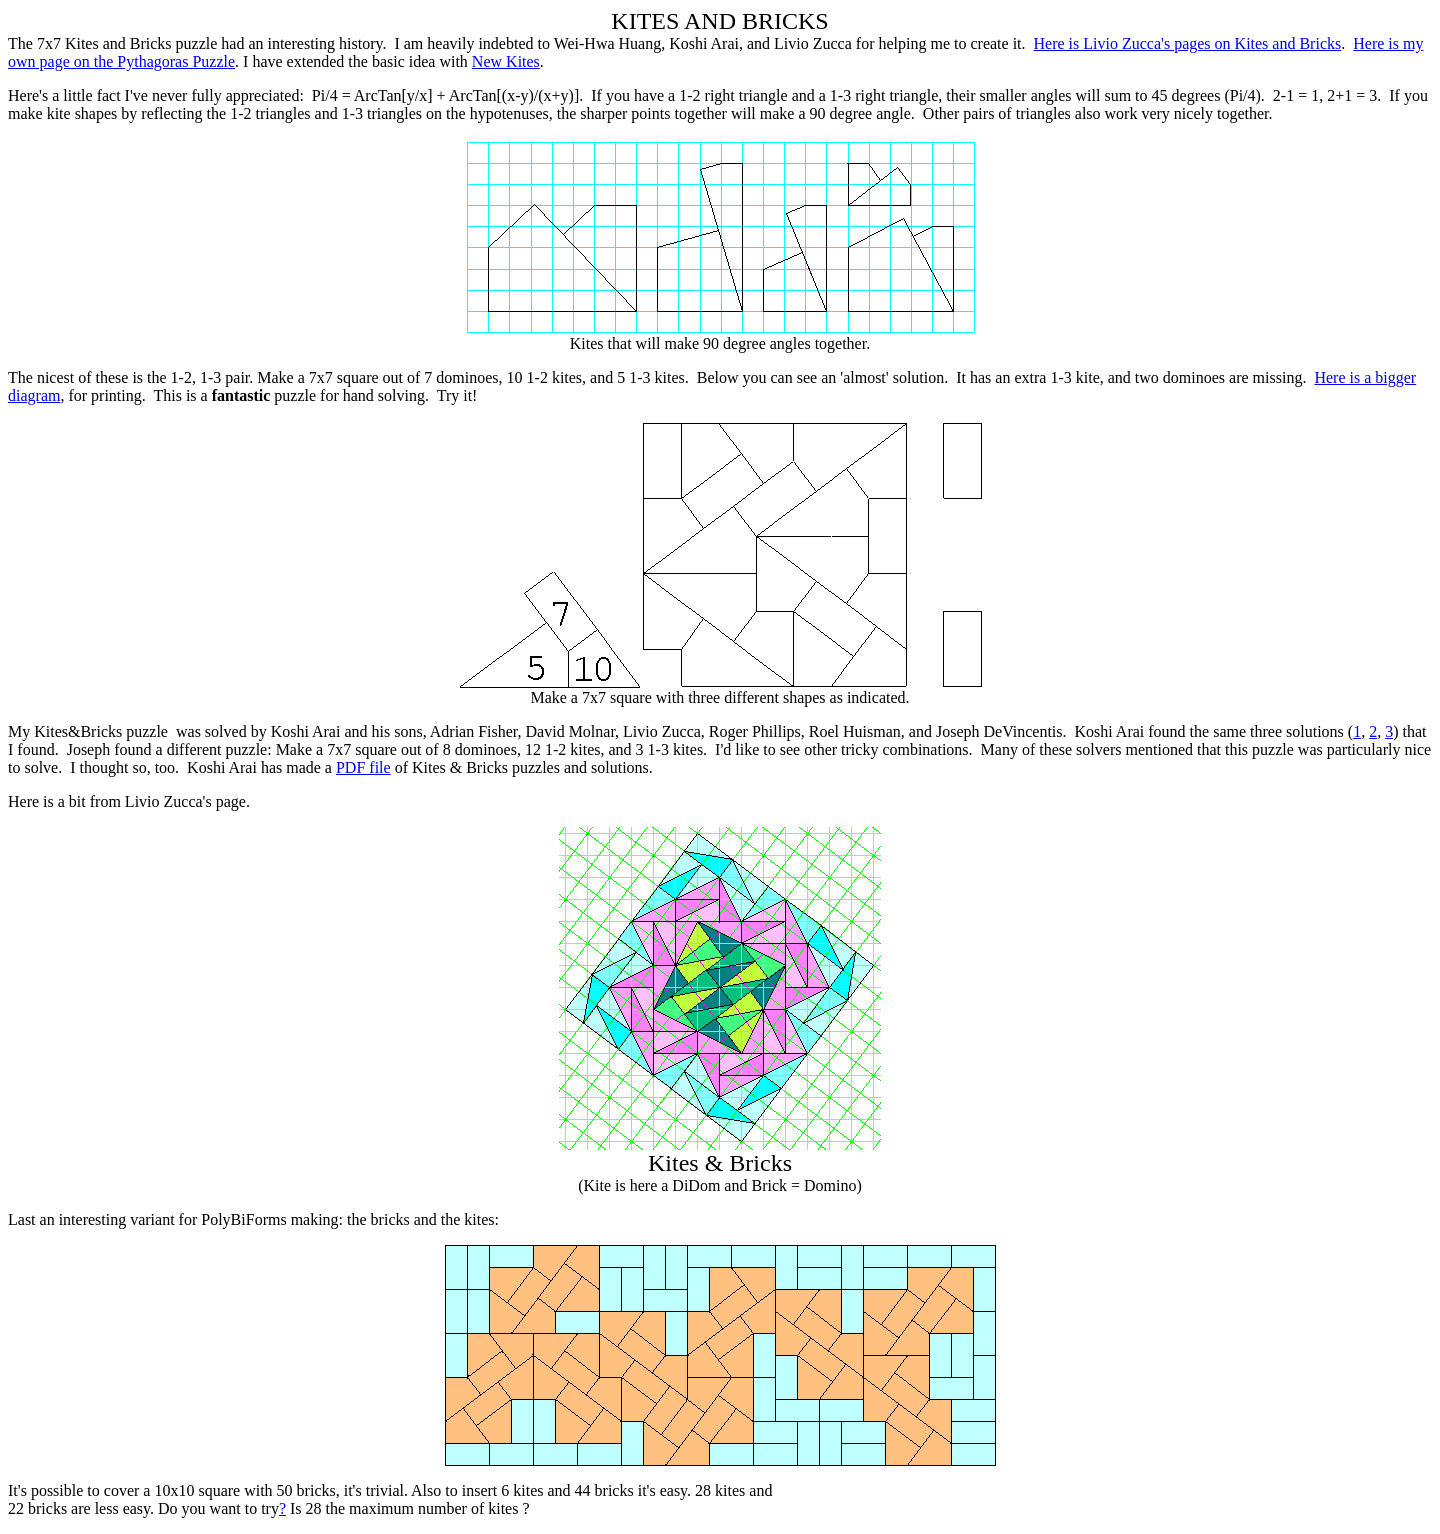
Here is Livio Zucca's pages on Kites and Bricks (1188, 43)
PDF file (363, 767)
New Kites (506, 61)
